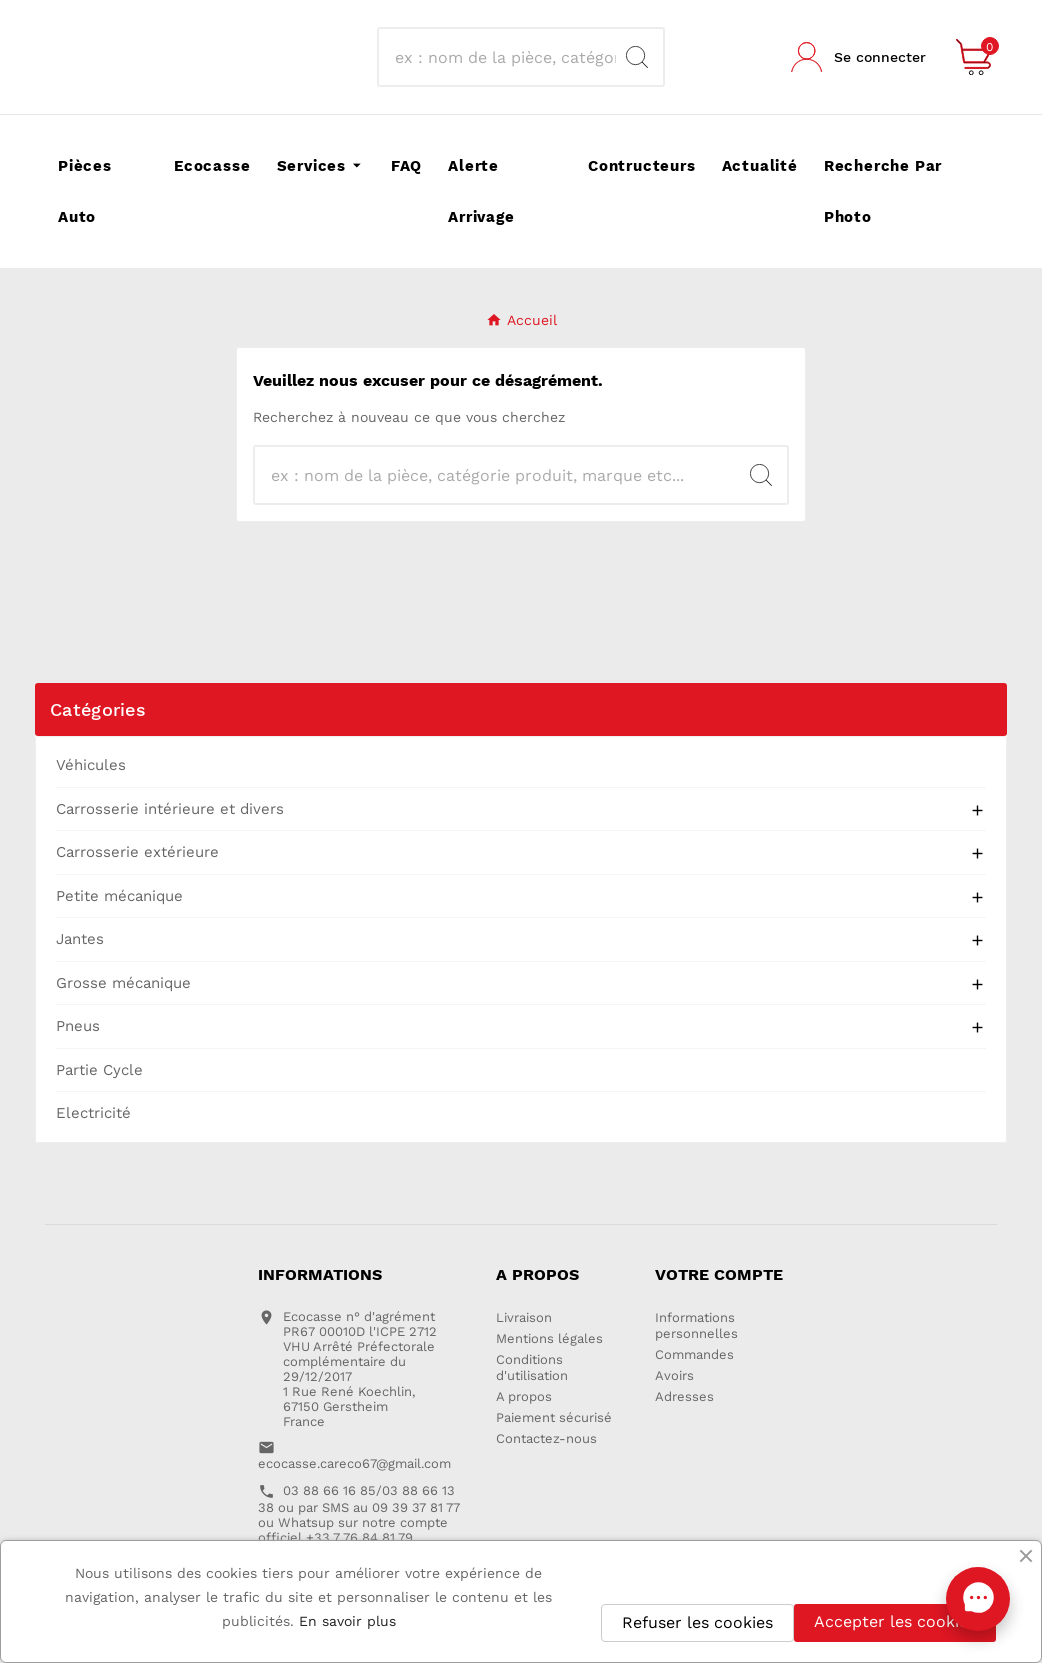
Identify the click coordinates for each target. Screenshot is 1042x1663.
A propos (524, 1396)
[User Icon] (858, 57)
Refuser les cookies (697, 1622)
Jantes (80, 939)
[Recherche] (502, 57)
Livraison (524, 1317)
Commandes (694, 1354)
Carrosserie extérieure (137, 852)
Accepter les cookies (895, 1621)
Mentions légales (549, 1338)
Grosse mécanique (123, 983)
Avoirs (674, 1375)
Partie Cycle (99, 1070)
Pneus (78, 1026)
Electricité (93, 1113)
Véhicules (91, 765)
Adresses (684, 1396)
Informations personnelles (696, 1325)
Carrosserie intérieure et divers (170, 809)
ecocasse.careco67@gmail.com (354, 1463)
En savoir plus (347, 1621)
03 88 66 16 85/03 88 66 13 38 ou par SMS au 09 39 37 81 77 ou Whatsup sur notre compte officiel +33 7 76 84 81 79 (359, 1514)
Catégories (98, 709)
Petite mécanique (119, 896)
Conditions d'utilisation (532, 1367)
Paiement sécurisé (554, 1417)
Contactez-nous (546, 1438)
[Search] (637, 57)
